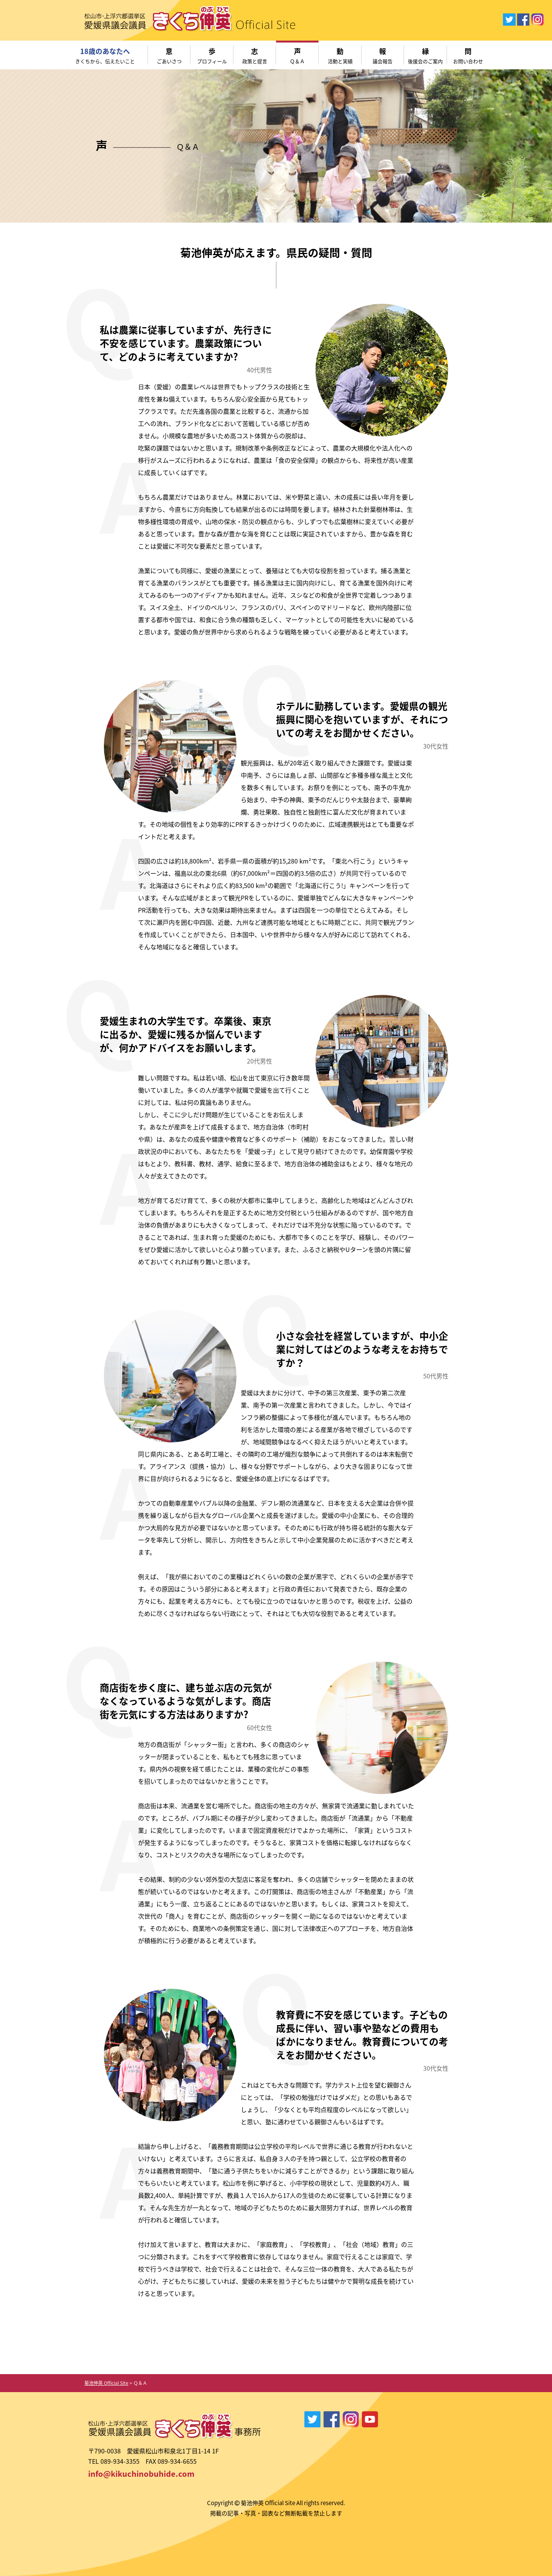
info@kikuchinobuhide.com (141, 2473)
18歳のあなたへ (105, 55)
